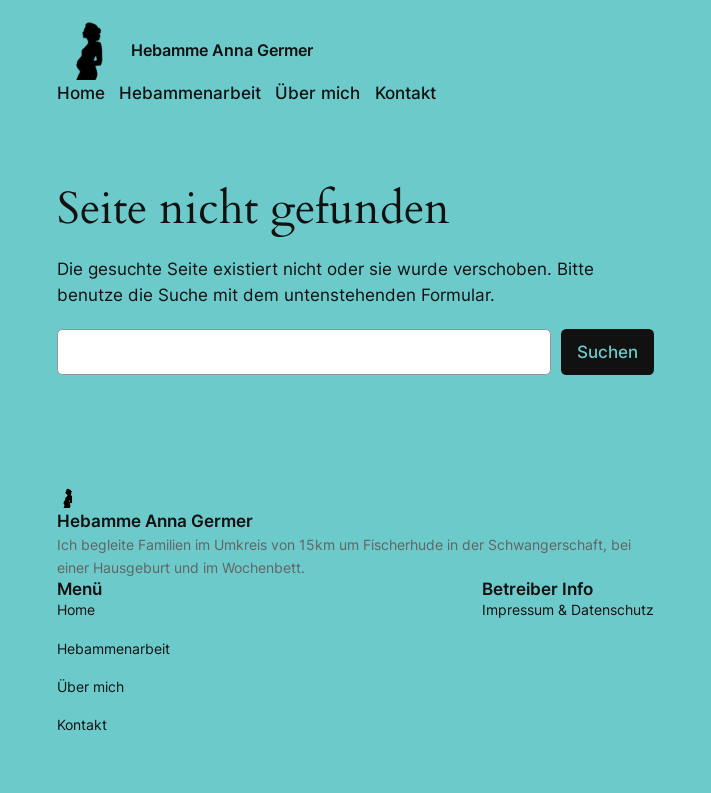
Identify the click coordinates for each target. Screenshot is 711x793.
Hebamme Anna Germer (222, 50)
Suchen (607, 352)
